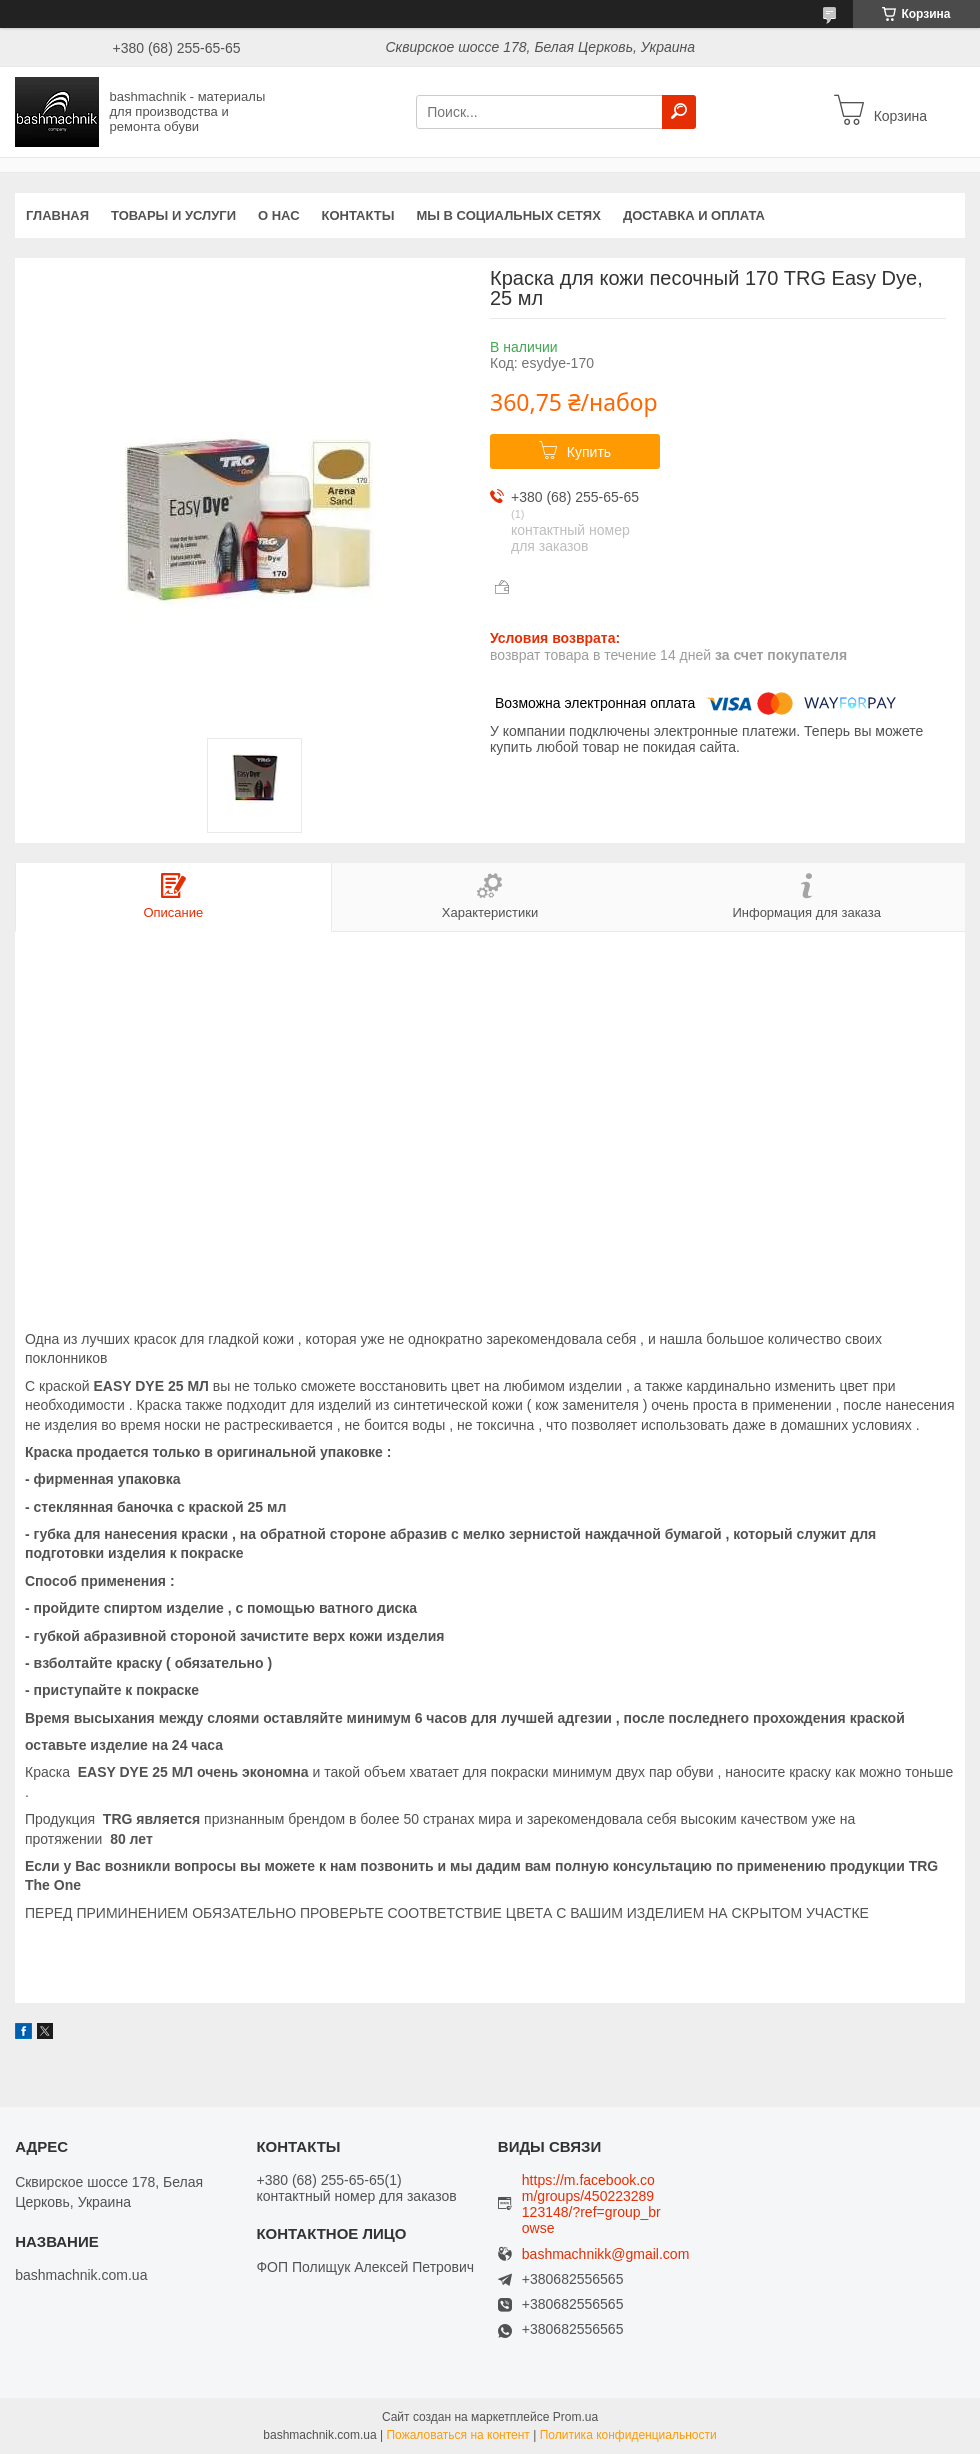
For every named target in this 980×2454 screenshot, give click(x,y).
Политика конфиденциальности (628, 2435)
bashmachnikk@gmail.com (606, 2254)
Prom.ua (575, 2417)
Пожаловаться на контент (457, 2435)
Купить (589, 452)
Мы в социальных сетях (508, 215)
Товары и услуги (173, 215)
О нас (279, 215)
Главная (57, 215)
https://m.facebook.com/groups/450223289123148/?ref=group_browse (591, 2204)
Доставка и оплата (694, 215)
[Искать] (679, 112)
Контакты (358, 215)
